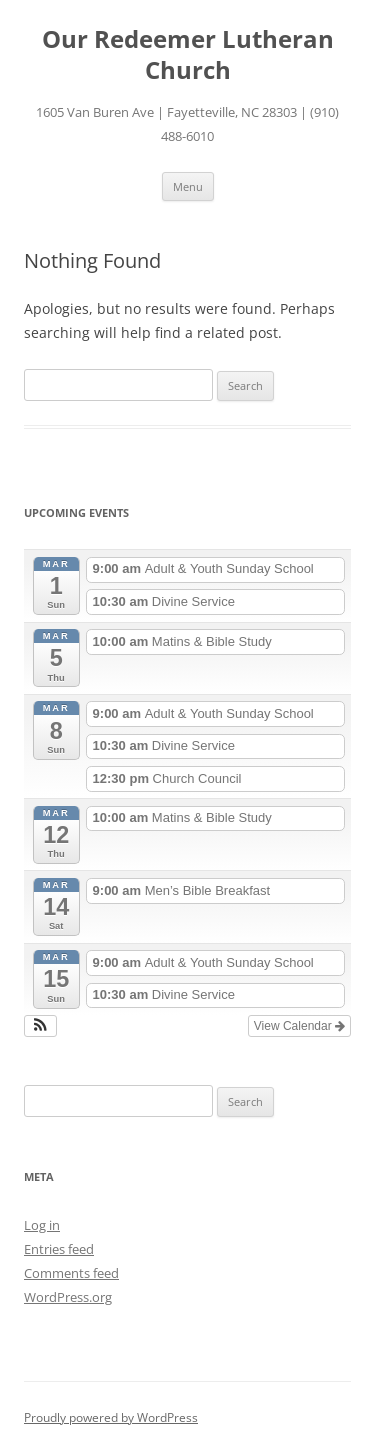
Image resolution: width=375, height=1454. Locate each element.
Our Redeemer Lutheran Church (188, 55)
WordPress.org (68, 1297)
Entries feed (59, 1249)
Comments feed (71, 1273)
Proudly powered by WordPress (111, 1417)
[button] (40, 1026)
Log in (42, 1225)
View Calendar (299, 1026)
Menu (188, 186)
